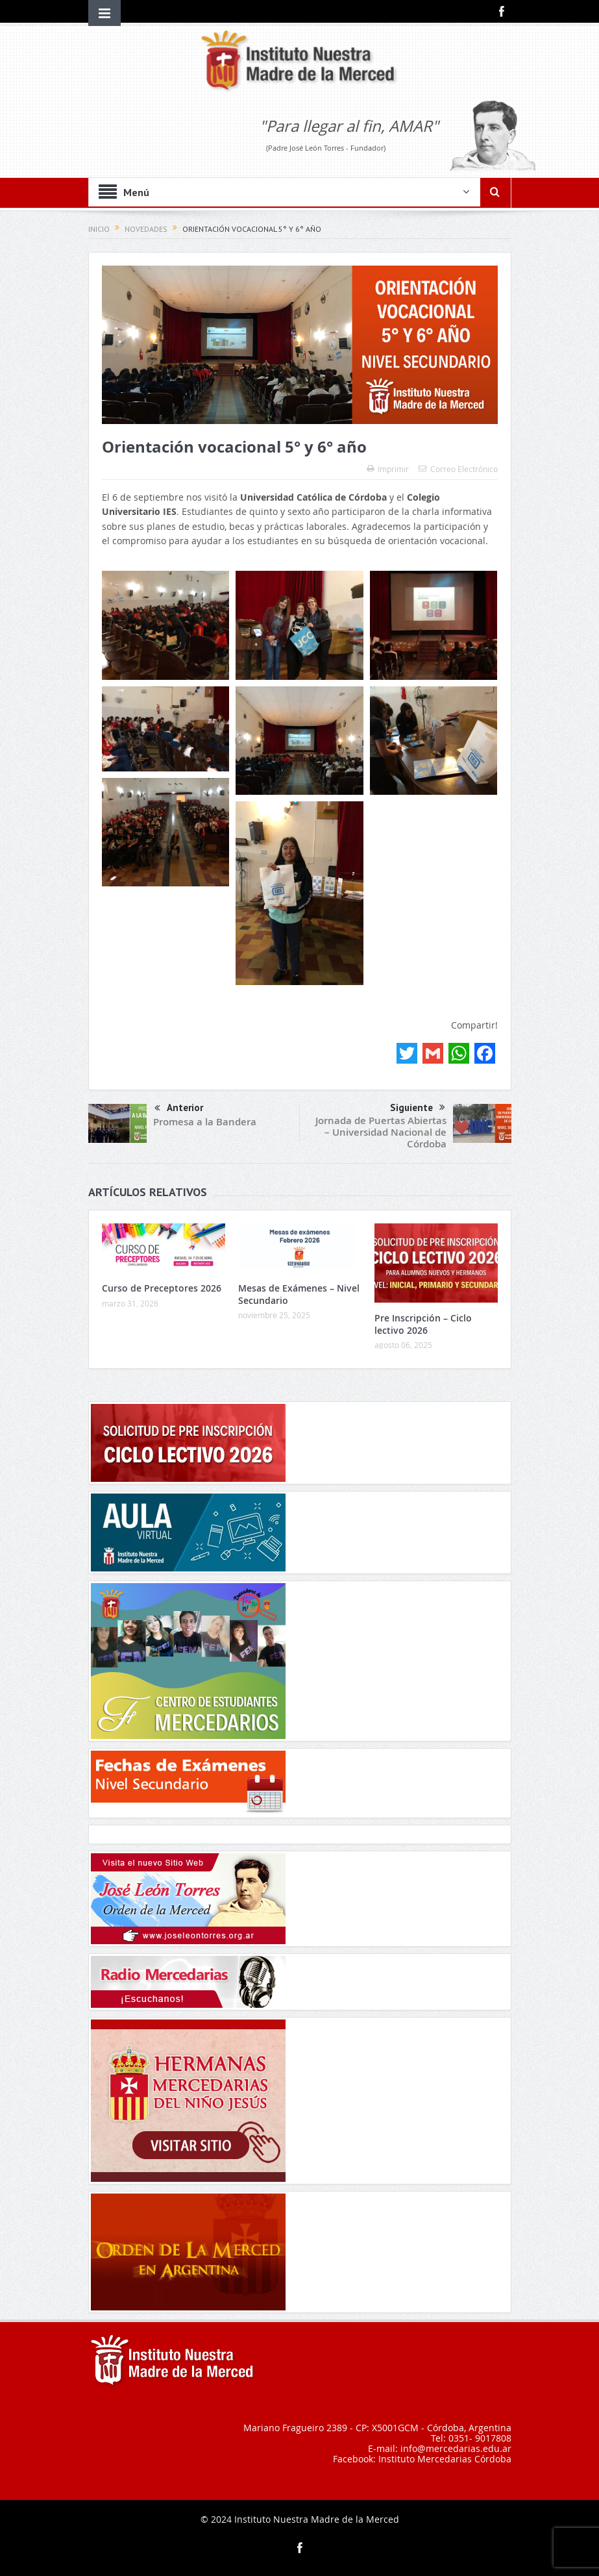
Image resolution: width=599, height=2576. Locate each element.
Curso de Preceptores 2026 (161, 1288)
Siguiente (417, 1108)
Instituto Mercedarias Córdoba (444, 2459)
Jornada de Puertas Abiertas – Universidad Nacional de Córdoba (380, 1132)
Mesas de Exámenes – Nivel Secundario (299, 1294)
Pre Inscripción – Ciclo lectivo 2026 (423, 1324)
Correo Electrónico (458, 469)
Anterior (178, 1108)
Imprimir (388, 469)
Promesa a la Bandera (204, 1122)
